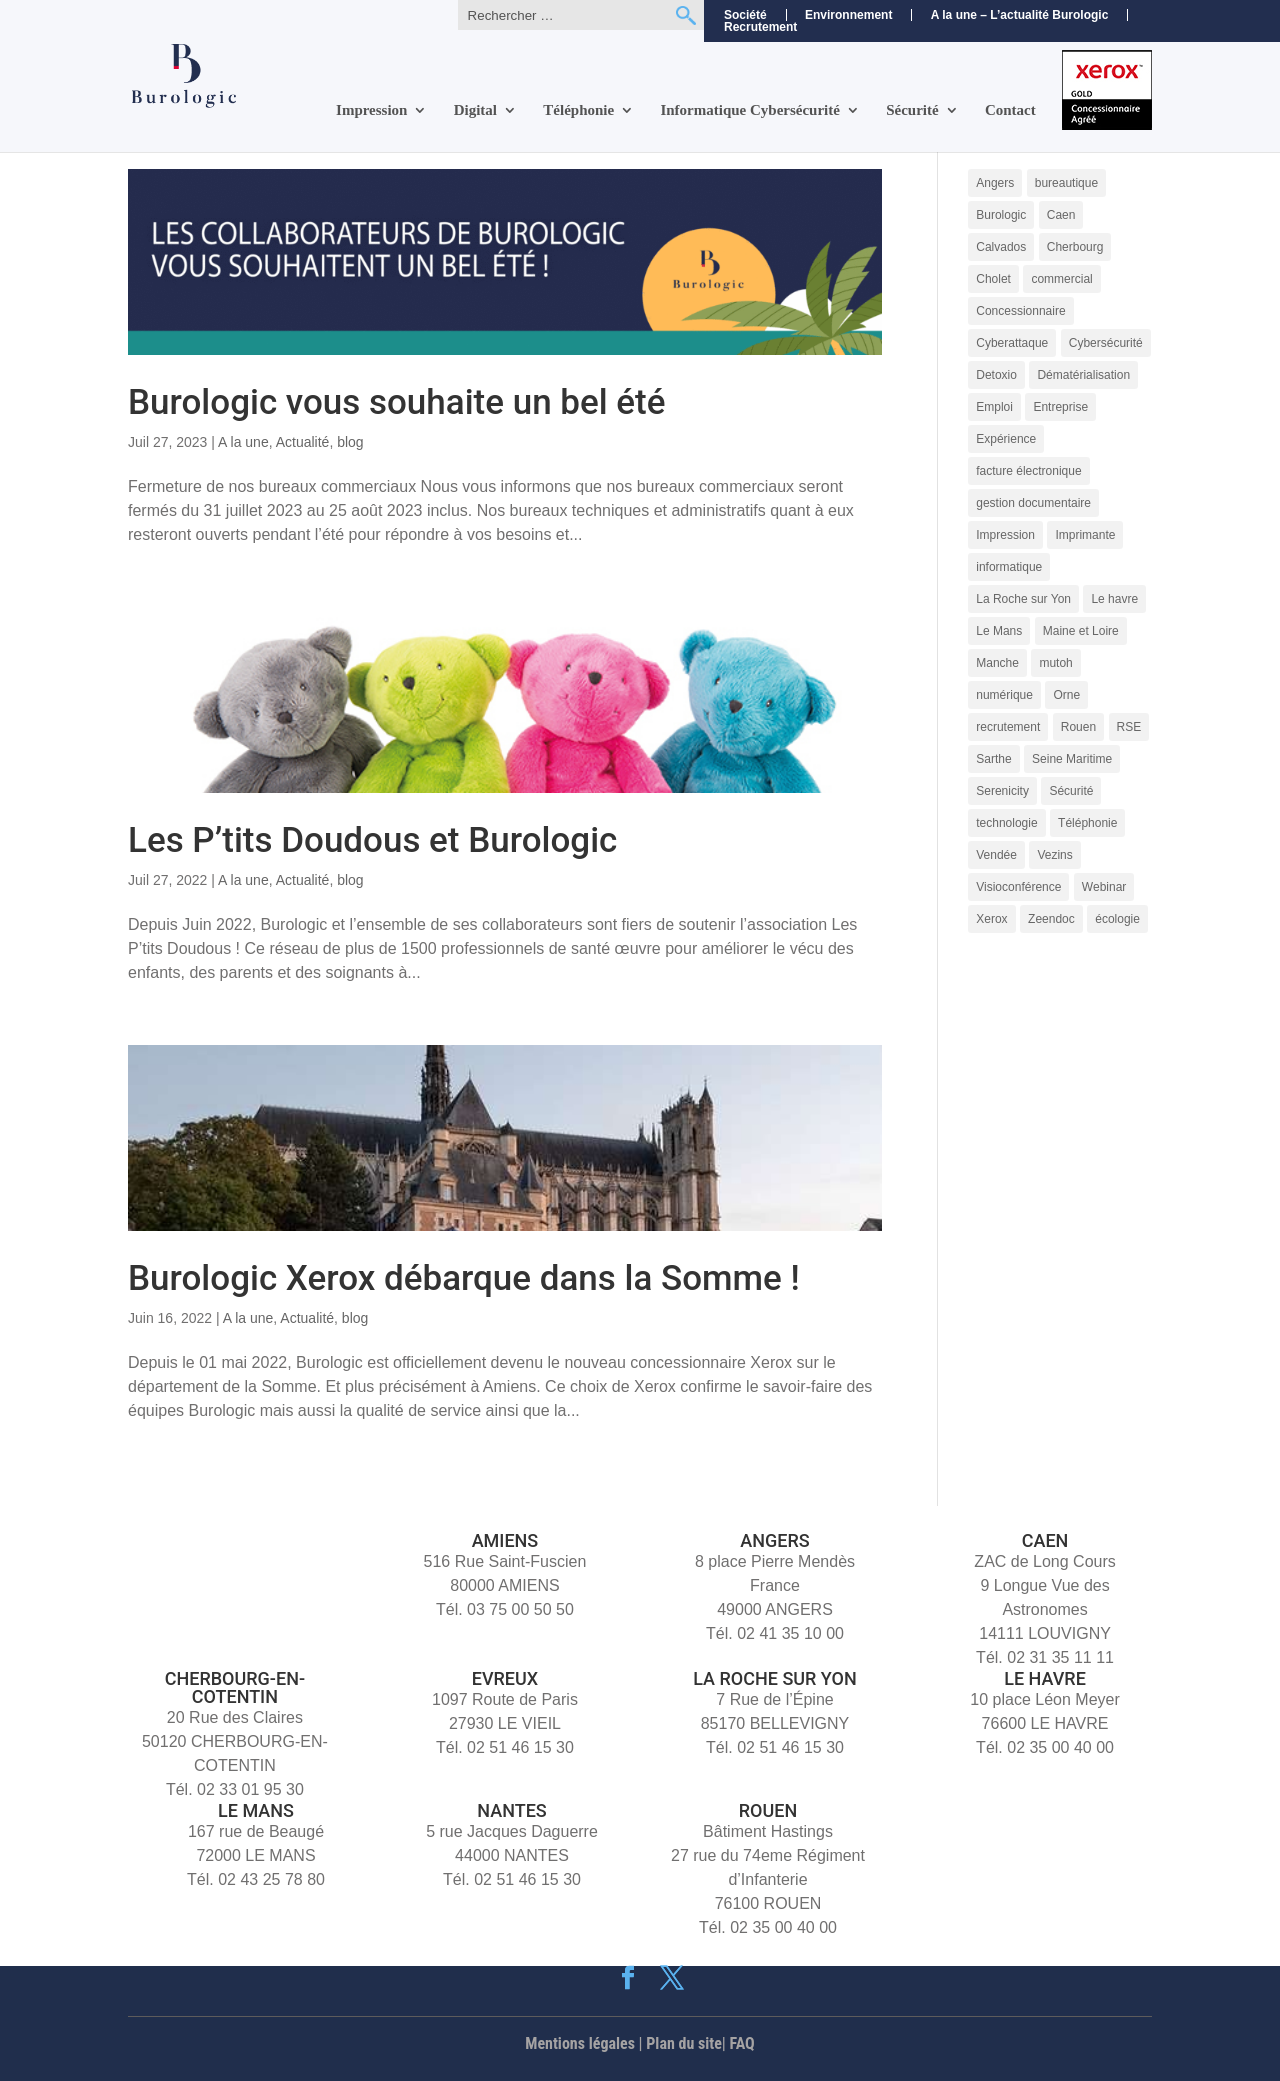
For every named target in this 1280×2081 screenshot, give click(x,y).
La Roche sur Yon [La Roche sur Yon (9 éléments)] (1023, 599)
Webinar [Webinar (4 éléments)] (1104, 887)
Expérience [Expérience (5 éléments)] (1006, 439)
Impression (371, 110)
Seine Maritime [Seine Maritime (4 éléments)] (1072, 759)
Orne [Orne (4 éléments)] (1066, 695)
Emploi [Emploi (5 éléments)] (994, 407)
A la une (243, 442)
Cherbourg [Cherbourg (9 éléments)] (1075, 247)
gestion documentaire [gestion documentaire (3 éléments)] (1033, 503)
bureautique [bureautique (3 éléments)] (1066, 183)
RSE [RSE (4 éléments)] (1129, 727)
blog (350, 442)
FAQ (742, 2043)
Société (745, 15)
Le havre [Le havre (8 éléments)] (1114, 599)
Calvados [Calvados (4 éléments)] (1001, 247)
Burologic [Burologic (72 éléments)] (1001, 215)
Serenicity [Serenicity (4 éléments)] (1002, 791)
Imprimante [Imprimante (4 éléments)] (1085, 535)
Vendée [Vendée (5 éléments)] (996, 855)
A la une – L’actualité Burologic (1020, 15)
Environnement (848, 15)
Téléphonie (578, 110)
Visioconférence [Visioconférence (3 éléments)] (1018, 887)
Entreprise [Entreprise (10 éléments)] (1060, 407)
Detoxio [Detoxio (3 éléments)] (996, 375)
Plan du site (684, 2043)
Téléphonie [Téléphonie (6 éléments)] (1087, 823)
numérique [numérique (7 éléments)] (1004, 695)
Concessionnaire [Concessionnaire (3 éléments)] (1020, 311)
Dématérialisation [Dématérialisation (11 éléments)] (1083, 375)
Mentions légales (580, 2043)
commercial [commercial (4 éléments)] (1061, 279)
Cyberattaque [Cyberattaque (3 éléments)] (1012, 343)
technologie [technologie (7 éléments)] (1006, 823)
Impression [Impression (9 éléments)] (1005, 535)
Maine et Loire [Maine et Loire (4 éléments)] (1081, 631)
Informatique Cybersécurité (750, 110)
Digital (475, 110)
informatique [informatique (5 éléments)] (1009, 567)
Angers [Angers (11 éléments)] (995, 183)
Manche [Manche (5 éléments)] (997, 663)
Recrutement (760, 27)
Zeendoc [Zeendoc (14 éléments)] (1051, 919)
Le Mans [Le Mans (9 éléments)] (999, 631)
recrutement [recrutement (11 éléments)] (1008, 727)
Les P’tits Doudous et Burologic (372, 840)
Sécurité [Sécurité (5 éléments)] (1071, 791)
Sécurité (912, 110)
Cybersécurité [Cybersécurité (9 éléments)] (1106, 343)
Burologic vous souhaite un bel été (397, 402)
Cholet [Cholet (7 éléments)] (993, 279)
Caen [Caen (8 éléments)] (1061, 215)
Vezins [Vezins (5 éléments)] (1054, 855)
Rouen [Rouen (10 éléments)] (1078, 727)
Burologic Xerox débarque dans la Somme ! (464, 1278)
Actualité (303, 442)
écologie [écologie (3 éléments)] (1117, 919)
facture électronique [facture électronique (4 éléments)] (1028, 471)
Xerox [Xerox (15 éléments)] (991, 919)
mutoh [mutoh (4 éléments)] (1055, 663)
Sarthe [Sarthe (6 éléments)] (993, 759)
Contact (1010, 110)
